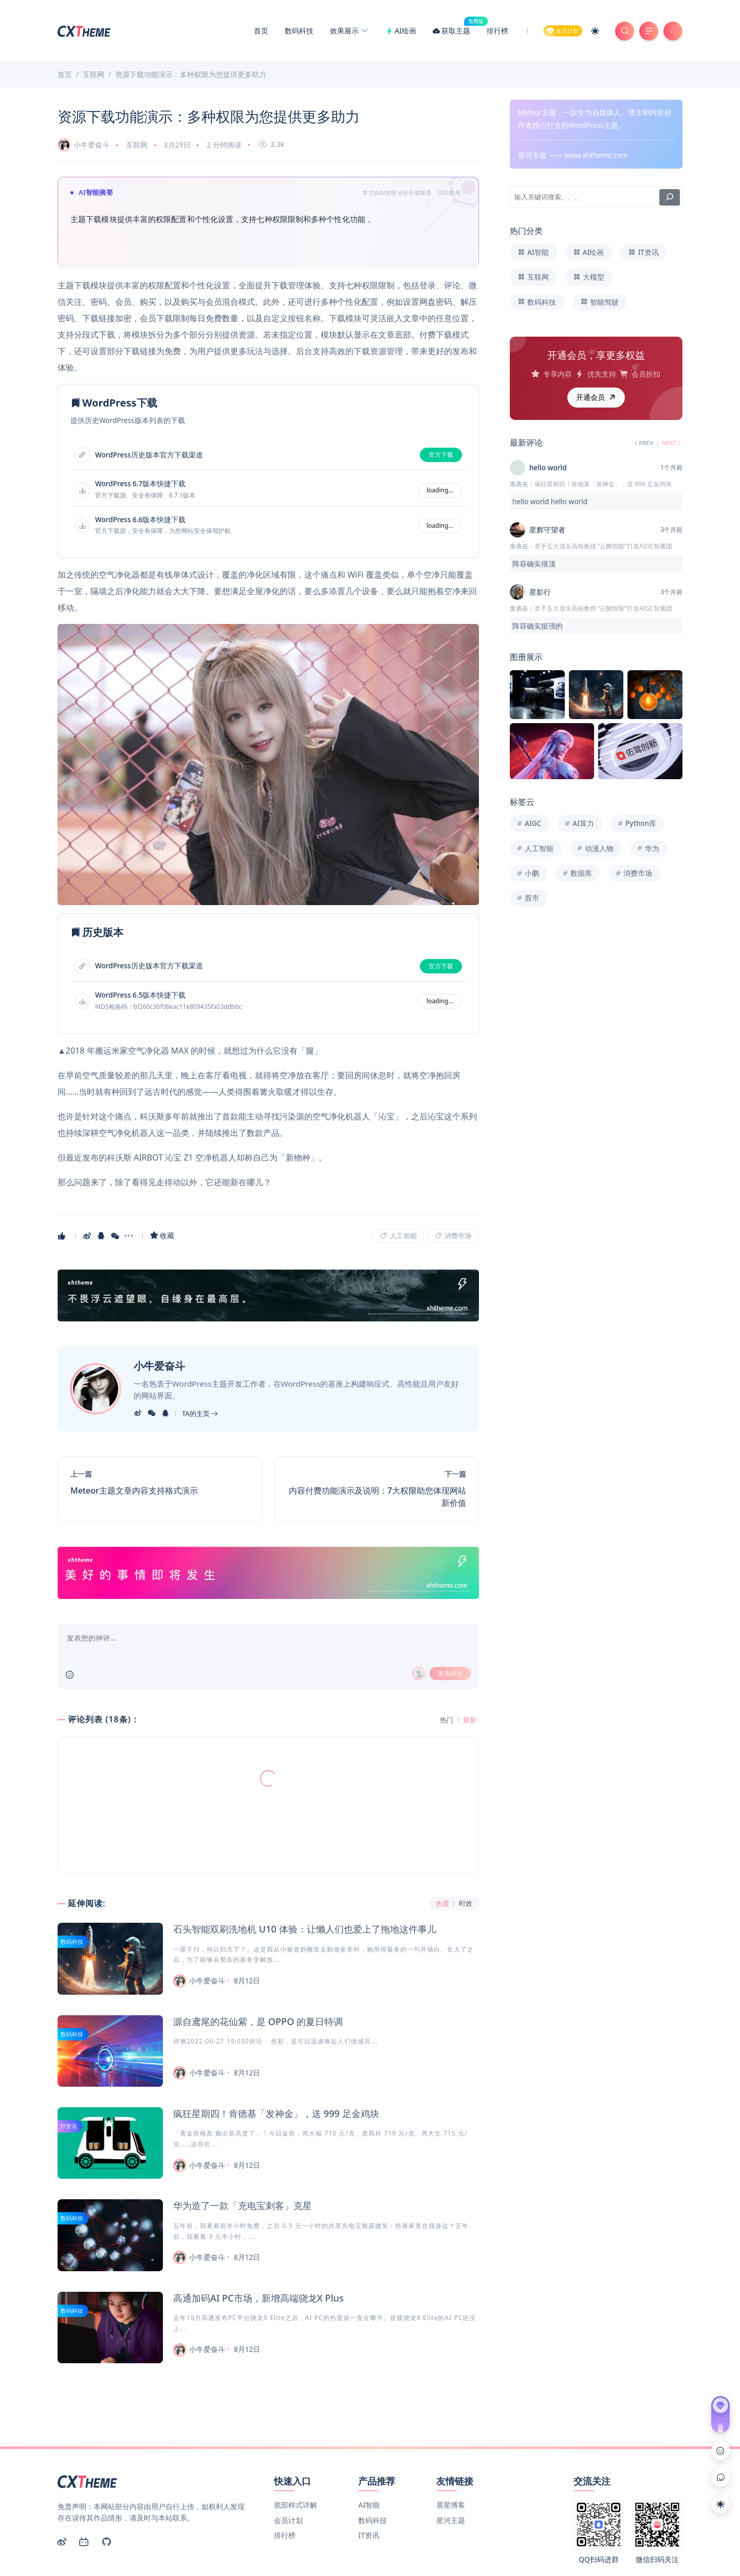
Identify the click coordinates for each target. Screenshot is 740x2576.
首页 (261, 30)
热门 (446, 1720)
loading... (440, 490)
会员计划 (288, 2463)
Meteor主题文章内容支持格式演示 (134, 1490)
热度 (442, 1903)
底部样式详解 (295, 2447)
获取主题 (455, 31)
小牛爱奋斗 (83, 145)
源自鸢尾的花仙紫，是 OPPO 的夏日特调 (258, 2021)
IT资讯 (69, 2126)
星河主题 (450, 2463)
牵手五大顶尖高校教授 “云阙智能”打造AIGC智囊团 (603, 546)
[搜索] (669, 197)
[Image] (268, 764)
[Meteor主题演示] (85, 29)
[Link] (268, 1295)
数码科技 (299, 30)
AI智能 (369, 2447)
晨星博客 (450, 2447)
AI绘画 (400, 31)
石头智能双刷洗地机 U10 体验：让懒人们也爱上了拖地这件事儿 (304, 1929)
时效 (465, 1903)
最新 (469, 1720)
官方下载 (441, 454)
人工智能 (398, 1236)
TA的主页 (200, 1413)
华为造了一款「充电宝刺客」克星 (242, 2205)
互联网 (136, 145)
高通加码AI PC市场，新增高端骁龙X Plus (258, 2298)
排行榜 (497, 30)
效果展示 (348, 31)
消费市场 (453, 1236)
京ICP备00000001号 (563, 2549)
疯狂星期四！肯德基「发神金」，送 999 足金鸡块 (276, 2113)
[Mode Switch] (595, 31)
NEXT (672, 443)
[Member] (562, 31)
